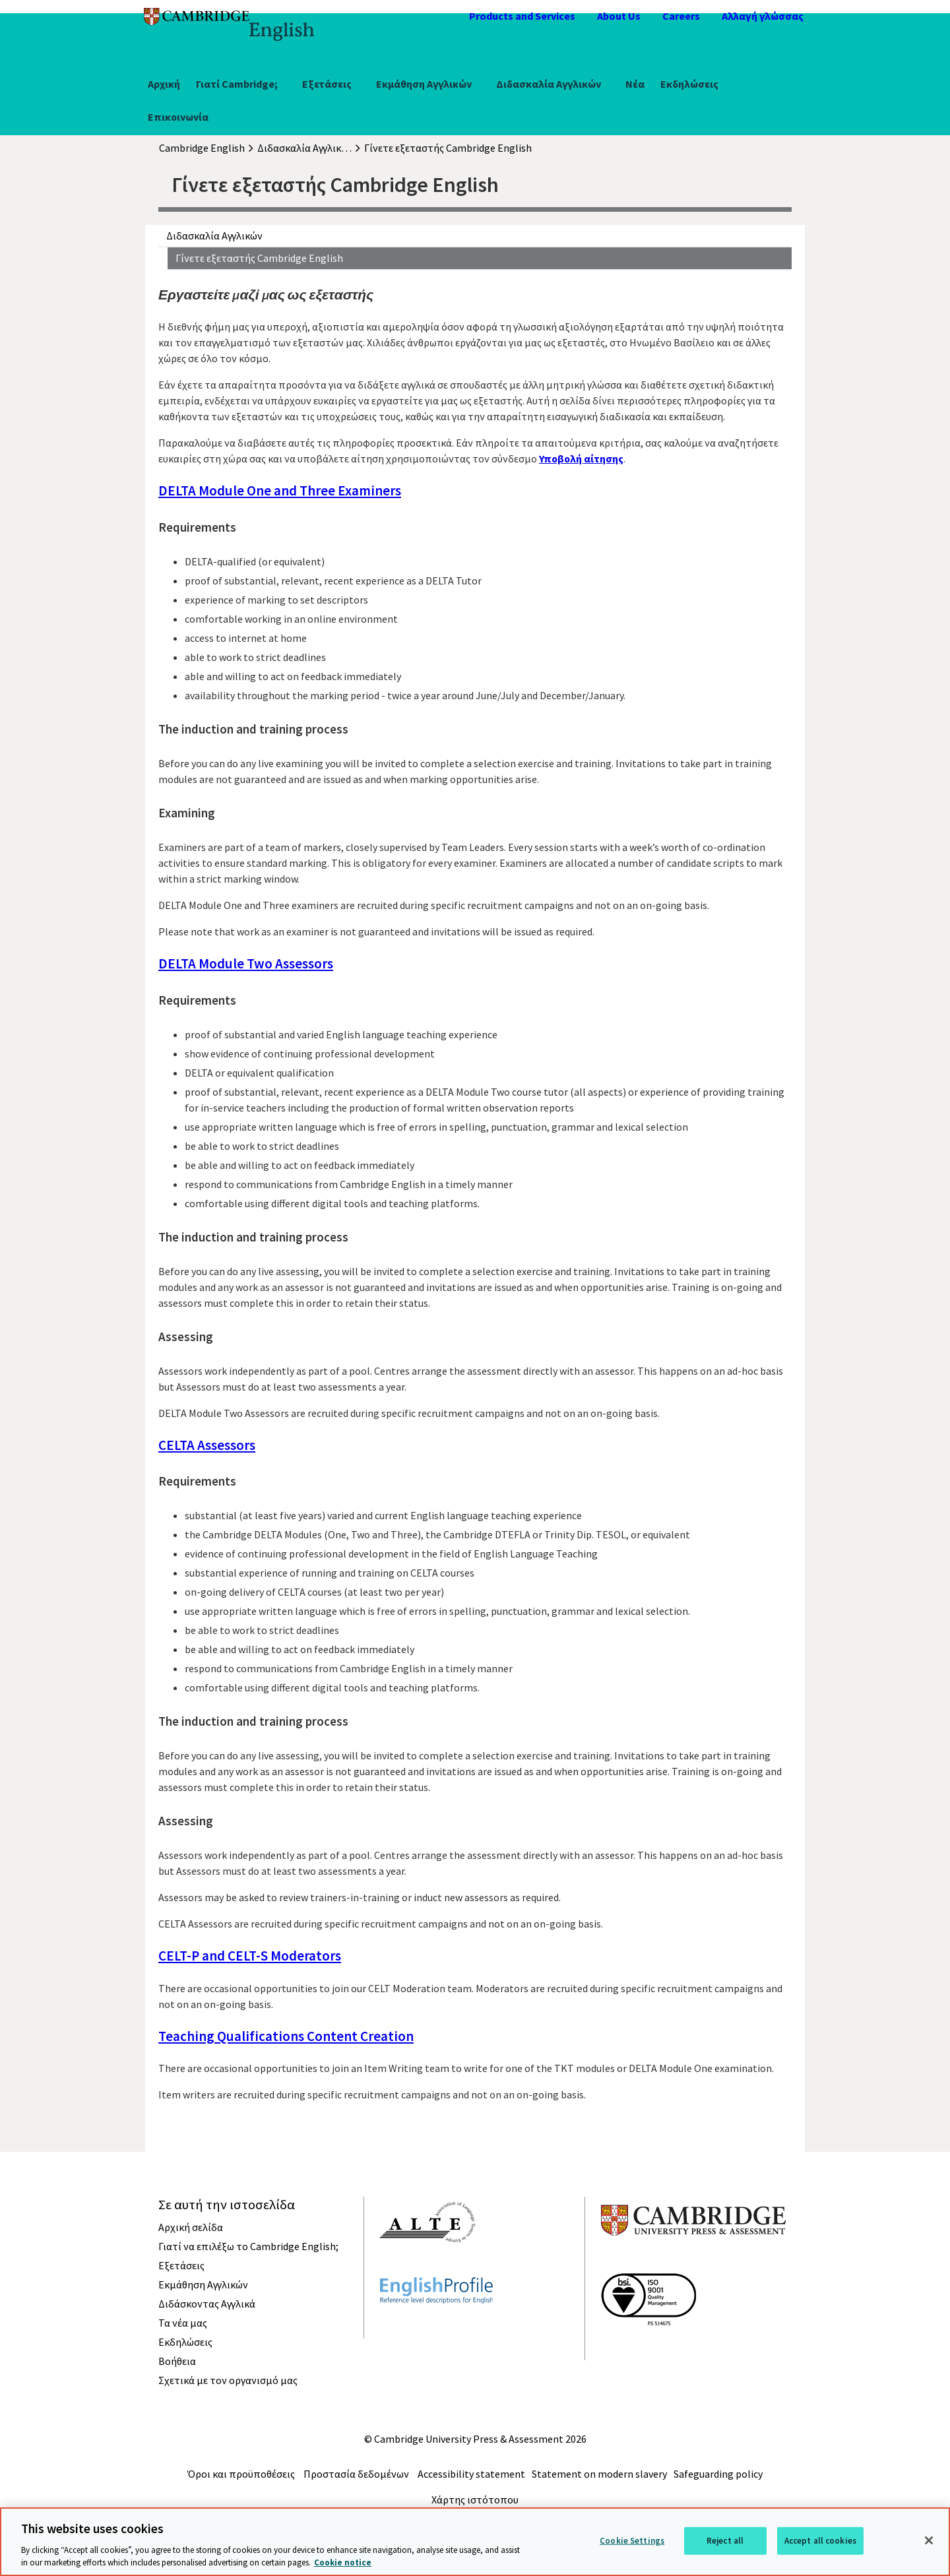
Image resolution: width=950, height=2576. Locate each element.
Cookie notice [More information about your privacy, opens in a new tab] (342, 2562)
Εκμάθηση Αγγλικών (424, 83)
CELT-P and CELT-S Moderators (249, 1955)
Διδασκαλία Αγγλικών (548, 83)
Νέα (635, 83)
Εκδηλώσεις (689, 83)
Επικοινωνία (178, 116)
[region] (475, 2541)
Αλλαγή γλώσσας (763, 15)
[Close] (928, 2540)
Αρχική (164, 83)
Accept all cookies (820, 2540)
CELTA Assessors (206, 1445)
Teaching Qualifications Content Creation (286, 2036)
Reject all (725, 2540)
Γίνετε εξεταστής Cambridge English (259, 258)
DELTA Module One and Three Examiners (279, 490)
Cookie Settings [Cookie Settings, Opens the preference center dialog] (632, 2540)
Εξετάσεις (327, 83)
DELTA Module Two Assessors (245, 963)
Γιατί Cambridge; (237, 83)
